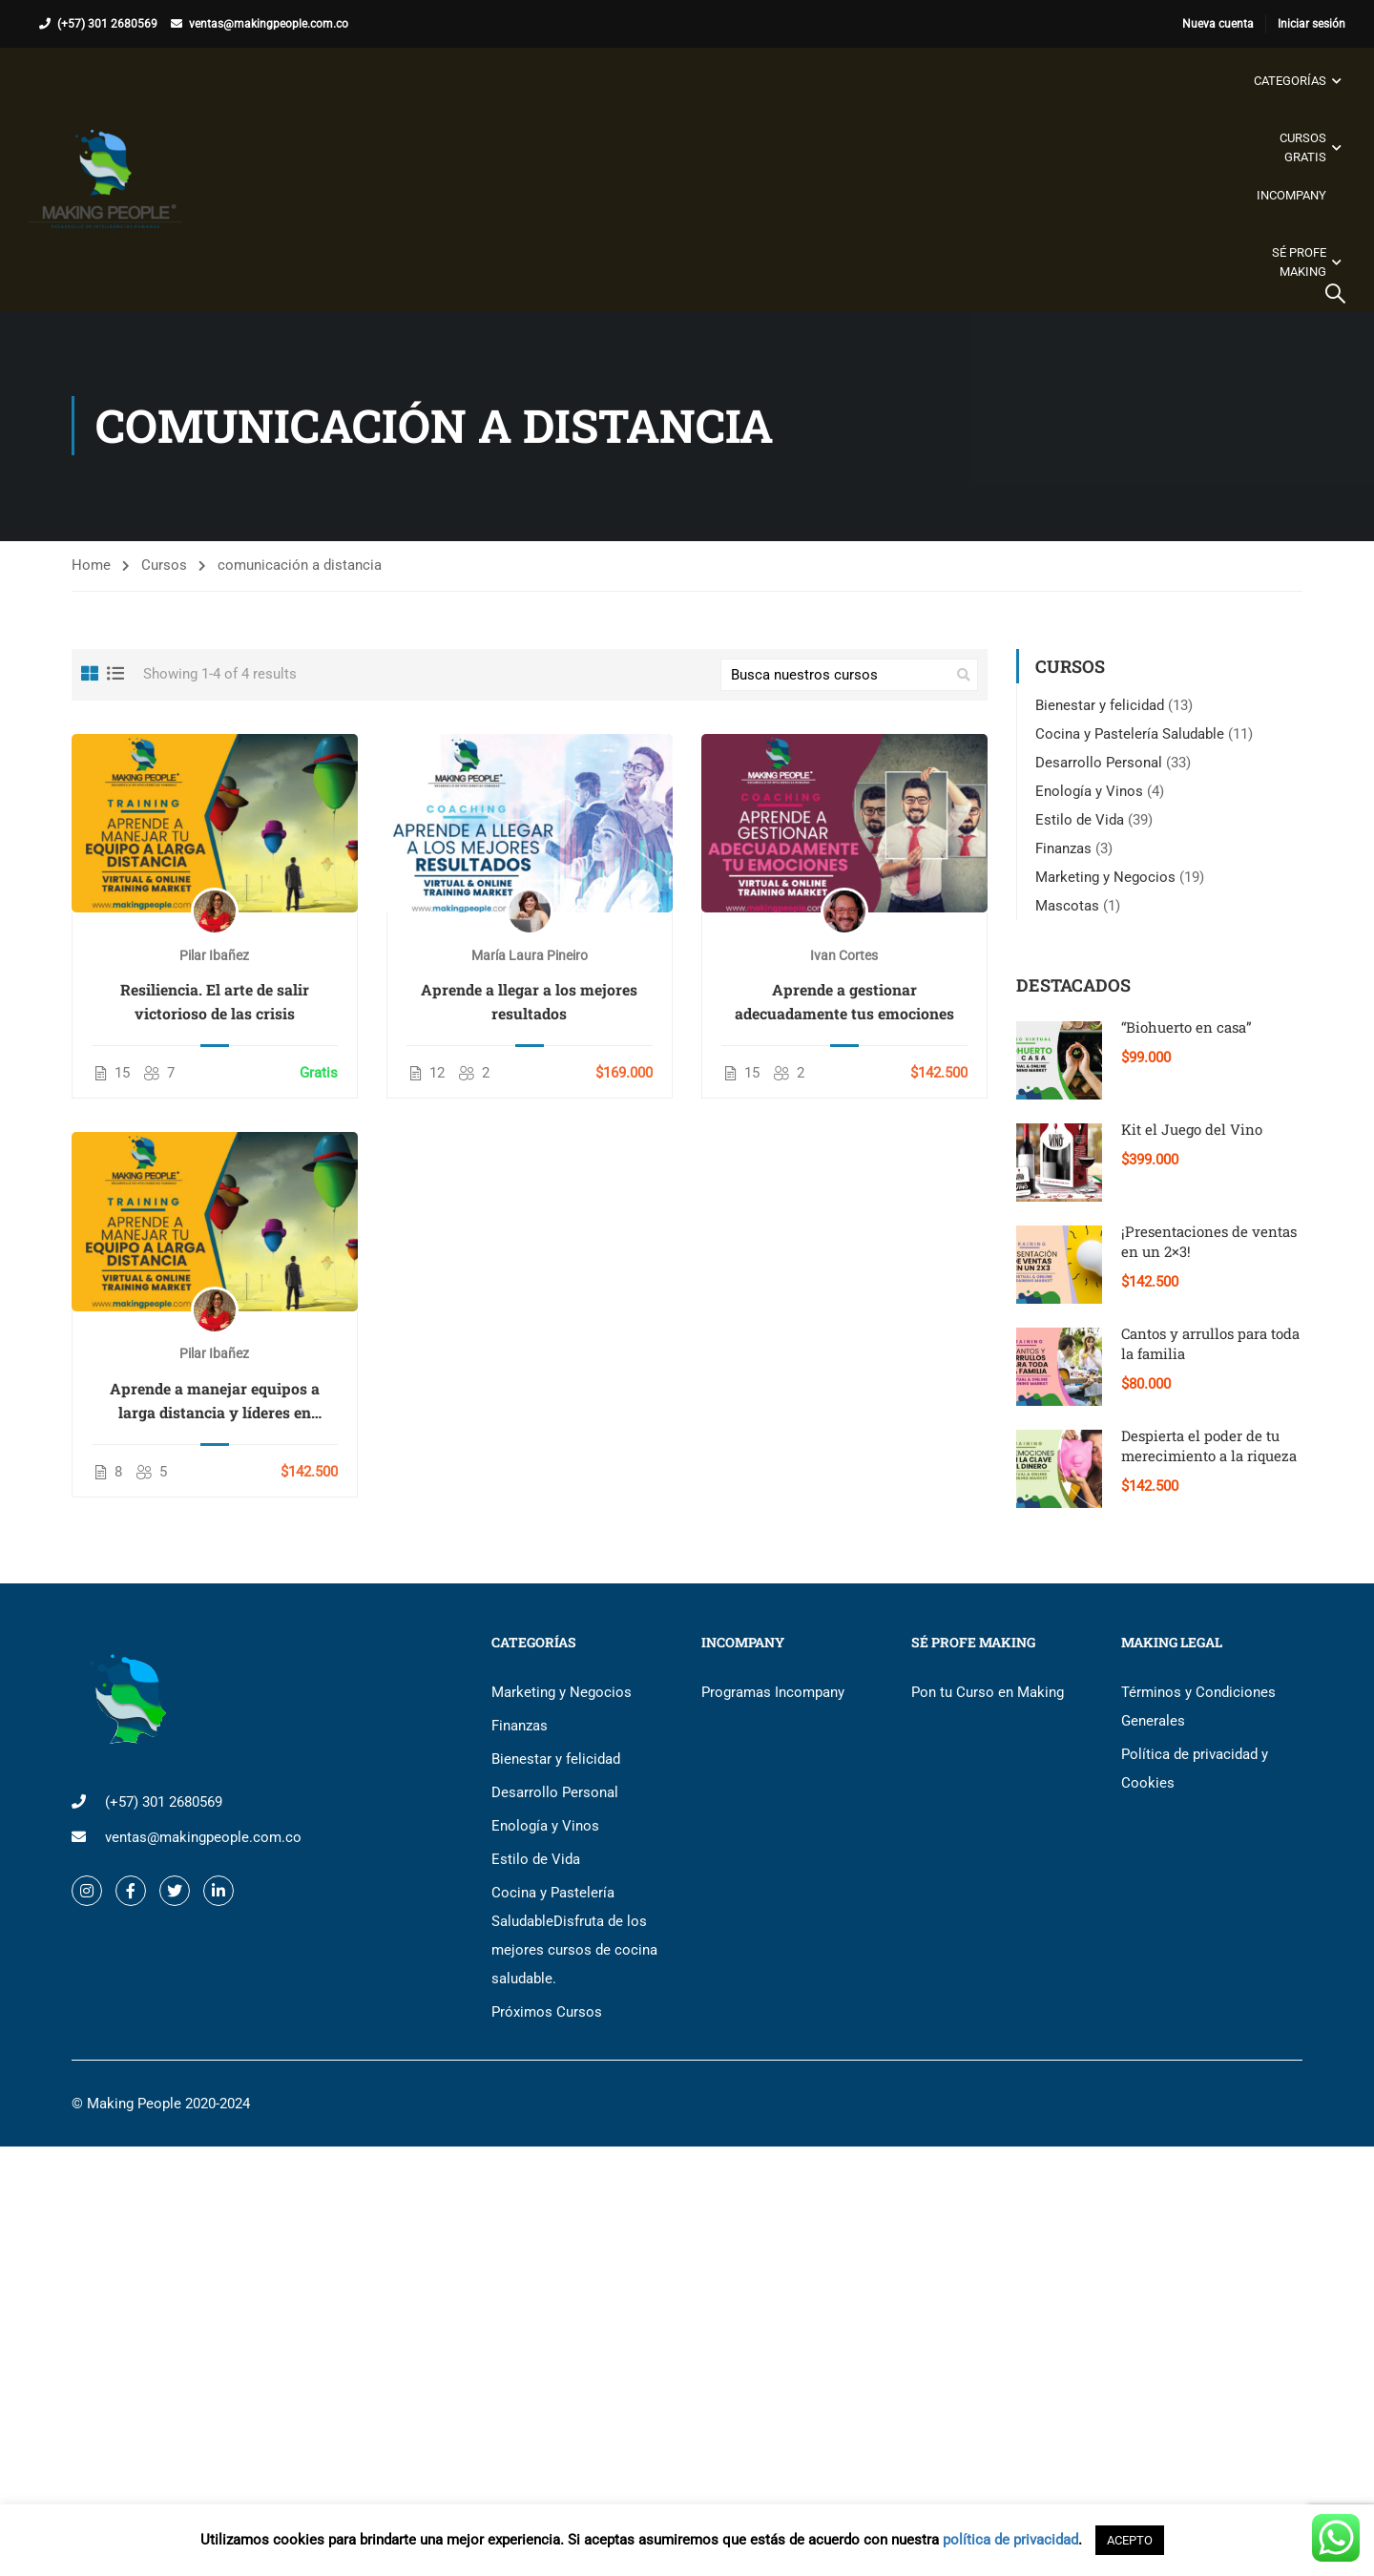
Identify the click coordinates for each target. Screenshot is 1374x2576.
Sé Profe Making (1299, 262)
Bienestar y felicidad (1099, 705)
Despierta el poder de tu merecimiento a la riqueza (1209, 1445)
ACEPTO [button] (1130, 2540)
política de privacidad (1010, 2539)
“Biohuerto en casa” (1186, 1027)
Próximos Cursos (546, 2012)
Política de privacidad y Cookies (1194, 1768)
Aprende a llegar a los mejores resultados (529, 1002)
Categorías (1290, 80)
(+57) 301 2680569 (107, 24)
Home (91, 566)
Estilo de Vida (1079, 819)
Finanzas (1063, 848)
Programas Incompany (772, 1692)
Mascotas (1067, 905)
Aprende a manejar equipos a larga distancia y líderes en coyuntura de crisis (215, 1401)
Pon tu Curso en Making (987, 1692)
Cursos (164, 566)
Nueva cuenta (1218, 24)
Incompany (1291, 195)
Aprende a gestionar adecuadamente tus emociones (844, 1002)
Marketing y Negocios (1105, 877)
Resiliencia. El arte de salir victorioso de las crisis (214, 1002)
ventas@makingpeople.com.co (268, 24)
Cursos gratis (1303, 147)
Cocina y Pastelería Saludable (1129, 734)
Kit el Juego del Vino (1191, 1129)
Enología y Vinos (1089, 791)
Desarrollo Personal (1098, 762)
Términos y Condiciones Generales (1198, 1706)
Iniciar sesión (1311, 24)
